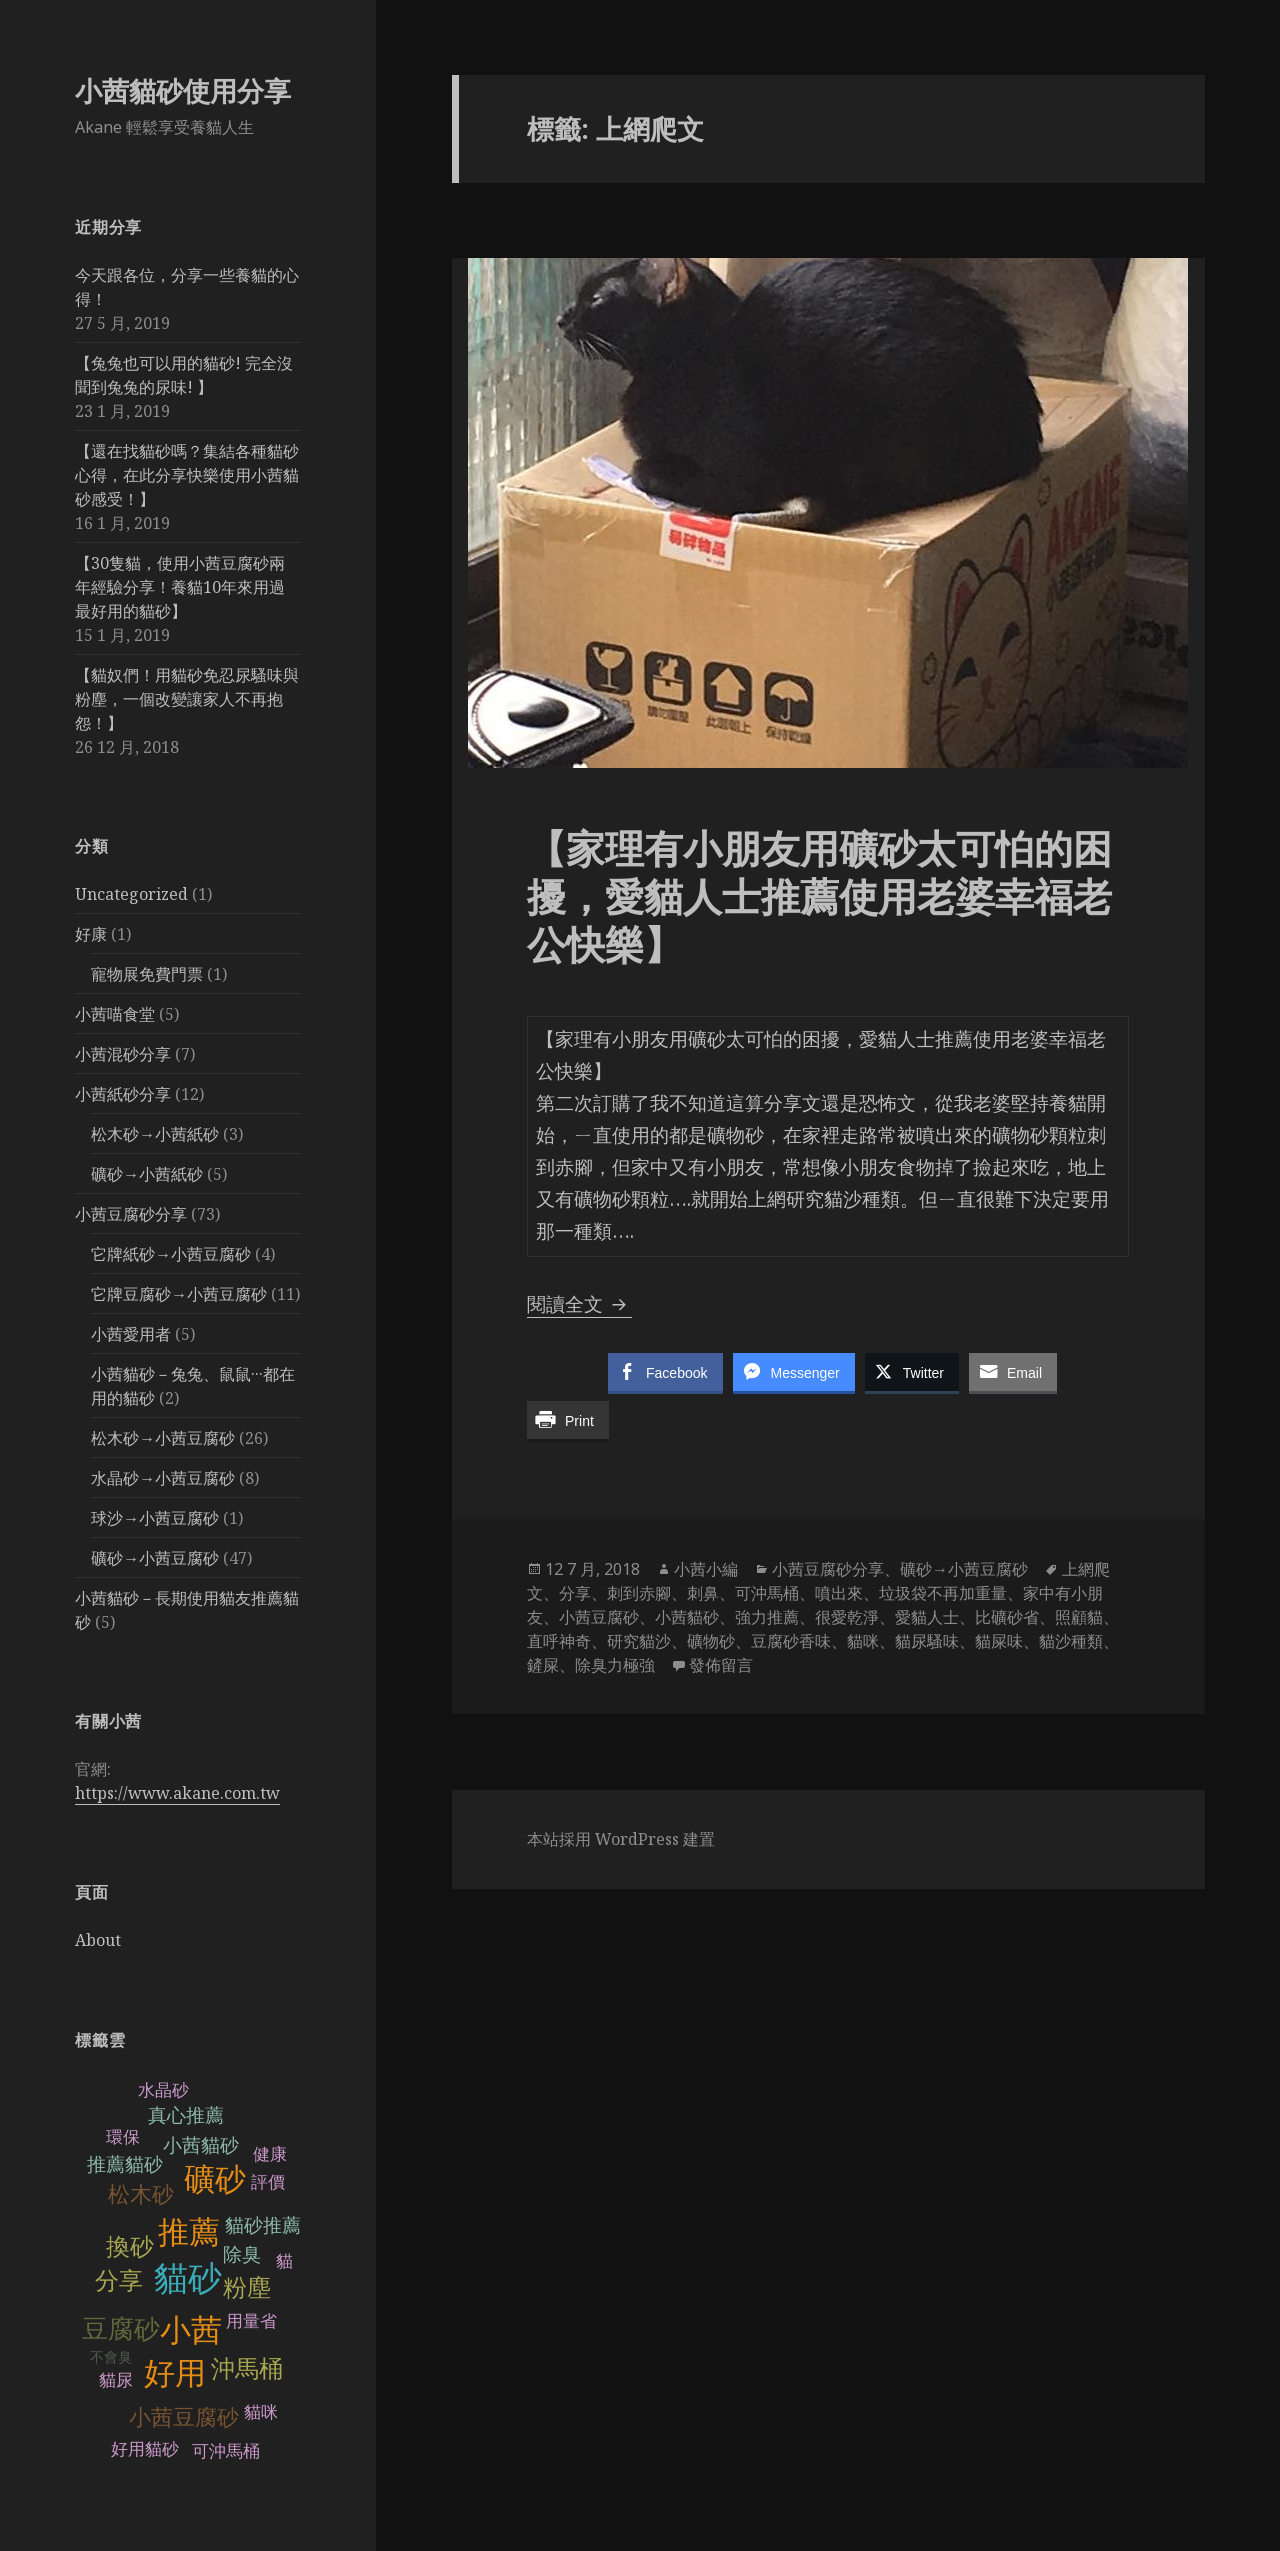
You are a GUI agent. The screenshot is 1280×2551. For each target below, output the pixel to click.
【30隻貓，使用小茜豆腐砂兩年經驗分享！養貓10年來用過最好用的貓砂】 (180, 587)
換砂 (130, 2246)
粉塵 (247, 2287)
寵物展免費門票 (147, 974)
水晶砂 (163, 2090)
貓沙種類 (1071, 1641)
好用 (175, 2373)
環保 (123, 2137)
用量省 (251, 2321)
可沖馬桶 (226, 2451)
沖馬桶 (247, 2368)
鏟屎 (543, 1665)
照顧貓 (1079, 1617)
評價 (268, 2182)
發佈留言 (721, 1665)
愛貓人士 (927, 1617)
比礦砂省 (1007, 1617)
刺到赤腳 (639, 1593)
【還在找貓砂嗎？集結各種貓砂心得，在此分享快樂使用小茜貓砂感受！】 (187, 475)
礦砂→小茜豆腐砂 (155, 1558)
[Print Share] (568, 1420)
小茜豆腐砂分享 (131, 1214)
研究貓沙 (639, 1641)
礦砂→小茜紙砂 (147, 1174)
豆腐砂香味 (791, 1641)
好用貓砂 (145, 2449)
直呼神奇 (559, 1641)
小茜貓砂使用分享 (183, 90)
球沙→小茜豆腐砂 (155, 1518)
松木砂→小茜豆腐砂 (163, 1438)
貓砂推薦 (263, 2225)
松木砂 (141, 2194)
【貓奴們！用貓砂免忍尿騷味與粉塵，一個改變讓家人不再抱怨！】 (187, 699)
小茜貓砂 (201, 2145)
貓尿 (116, 2380)
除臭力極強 (615, 1665)
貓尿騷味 (927, 1641)
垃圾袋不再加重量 (943, 1593)
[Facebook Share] (665, 1372)
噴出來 (839, 1593)
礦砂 (215, 2179)
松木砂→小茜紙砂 (155, 1134)
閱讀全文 (579, 1304)
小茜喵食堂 (115, 1014)
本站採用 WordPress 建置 (621, 1839)
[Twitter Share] (912, 1372)
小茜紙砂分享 (123, 1094)
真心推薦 (186, 2115)
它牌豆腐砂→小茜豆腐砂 (179, 1294)
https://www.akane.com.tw (177, 1793)
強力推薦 (767, 1617)
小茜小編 (706, 1569)
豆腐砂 (121, 2329)
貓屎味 (999, 1641)
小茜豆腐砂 (184, 2417)
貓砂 (188, 2278)
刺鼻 (703, 1593)
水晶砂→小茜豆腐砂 (163, 1478)
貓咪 (261, 2412)
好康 (91, 934)
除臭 (242, 2254)
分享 (119, 2280)
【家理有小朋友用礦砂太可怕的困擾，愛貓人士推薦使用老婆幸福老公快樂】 (819, 895)
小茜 (191, 2330)
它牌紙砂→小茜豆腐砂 (171, 1254)
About (98, 1940)
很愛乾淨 (847, 1617)
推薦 (189, 2232)
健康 (270, 2154)
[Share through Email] (1013, 1372)
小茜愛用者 (131, 1334)
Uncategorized (131, 894)
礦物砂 (711, 1641)
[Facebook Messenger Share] (794, 1372)
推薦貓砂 (125, 2164)
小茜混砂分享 (123, 1054)
